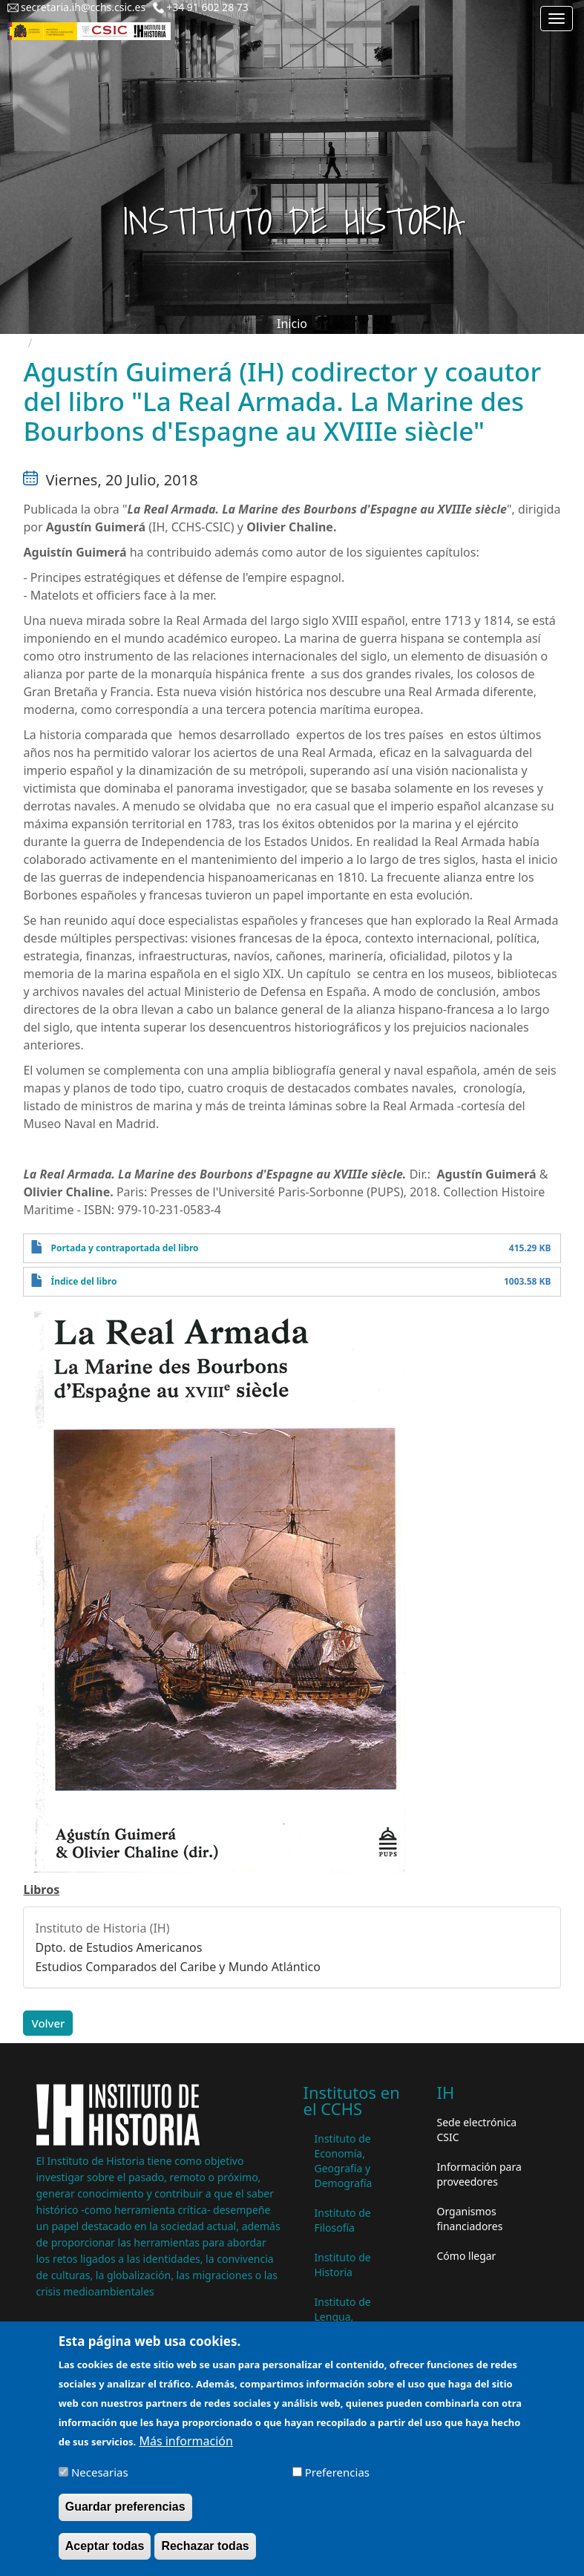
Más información (185, 2451)
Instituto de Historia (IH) (102, 1928)
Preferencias (337, 2482)
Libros (41, 1889)
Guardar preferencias (125, 2517)
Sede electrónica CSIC (477, 2129)
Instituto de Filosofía (343, 2220)
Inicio (292, 323)
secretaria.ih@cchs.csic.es (83, 7)
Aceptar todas (105, 2555)
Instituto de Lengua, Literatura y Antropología (346, 2324)
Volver (48, 2023)
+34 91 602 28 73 (207, 7)
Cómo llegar (466, 2256)
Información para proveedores (479, 2174)
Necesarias (99, 2482)
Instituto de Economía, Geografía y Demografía (344, 2160)
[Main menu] (556, 18)
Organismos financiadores (470, 2218)
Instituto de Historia (343, 2264)
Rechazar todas (205, 2555)
